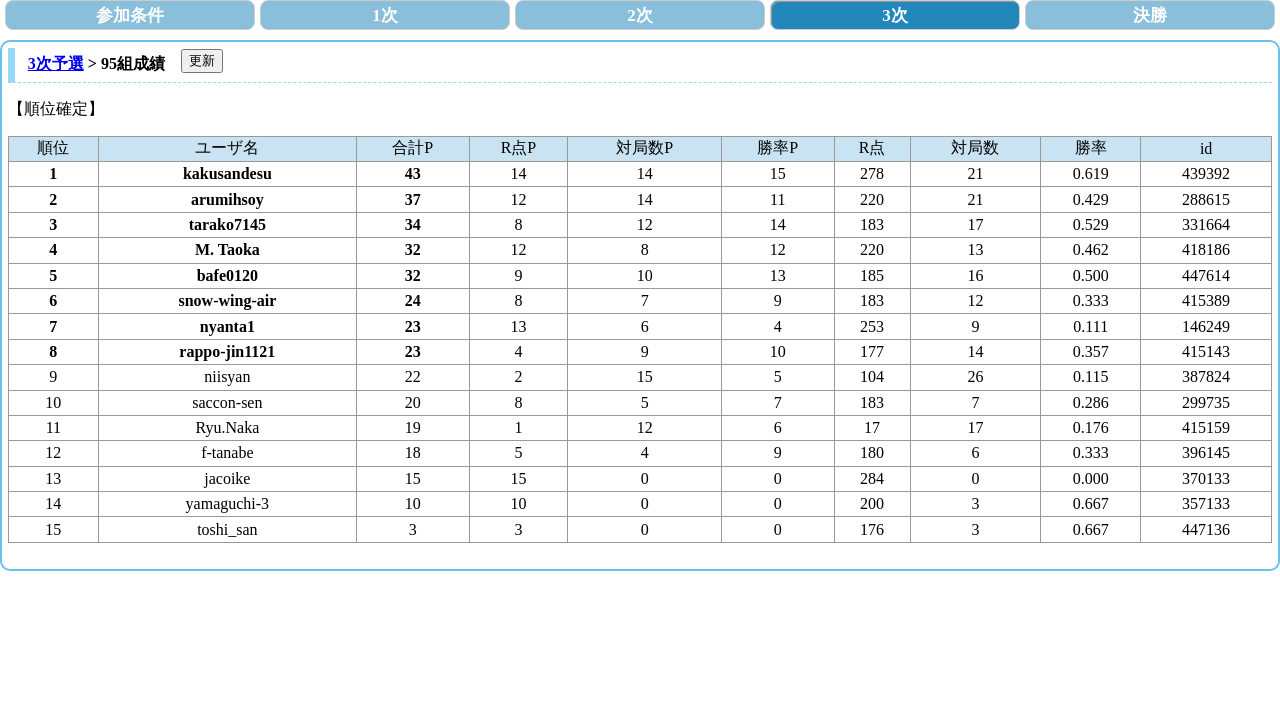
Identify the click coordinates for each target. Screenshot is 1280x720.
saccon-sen (227, 402)
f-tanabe (227, 452)
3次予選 (56, 63)
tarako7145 (227, 224)
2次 (640, 15)
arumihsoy (227, 199)
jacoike (227, 478)
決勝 (1150, 15)
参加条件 (130, 15)
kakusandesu (227, 173)
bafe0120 (227, 275)
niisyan (227, 376)
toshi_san (227, 529)
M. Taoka (227, 249)
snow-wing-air (227, 300)
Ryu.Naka (227, 427)
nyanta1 (227, 326)
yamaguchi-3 (228, 503)
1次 (385, 15)
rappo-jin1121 (227, 351)
